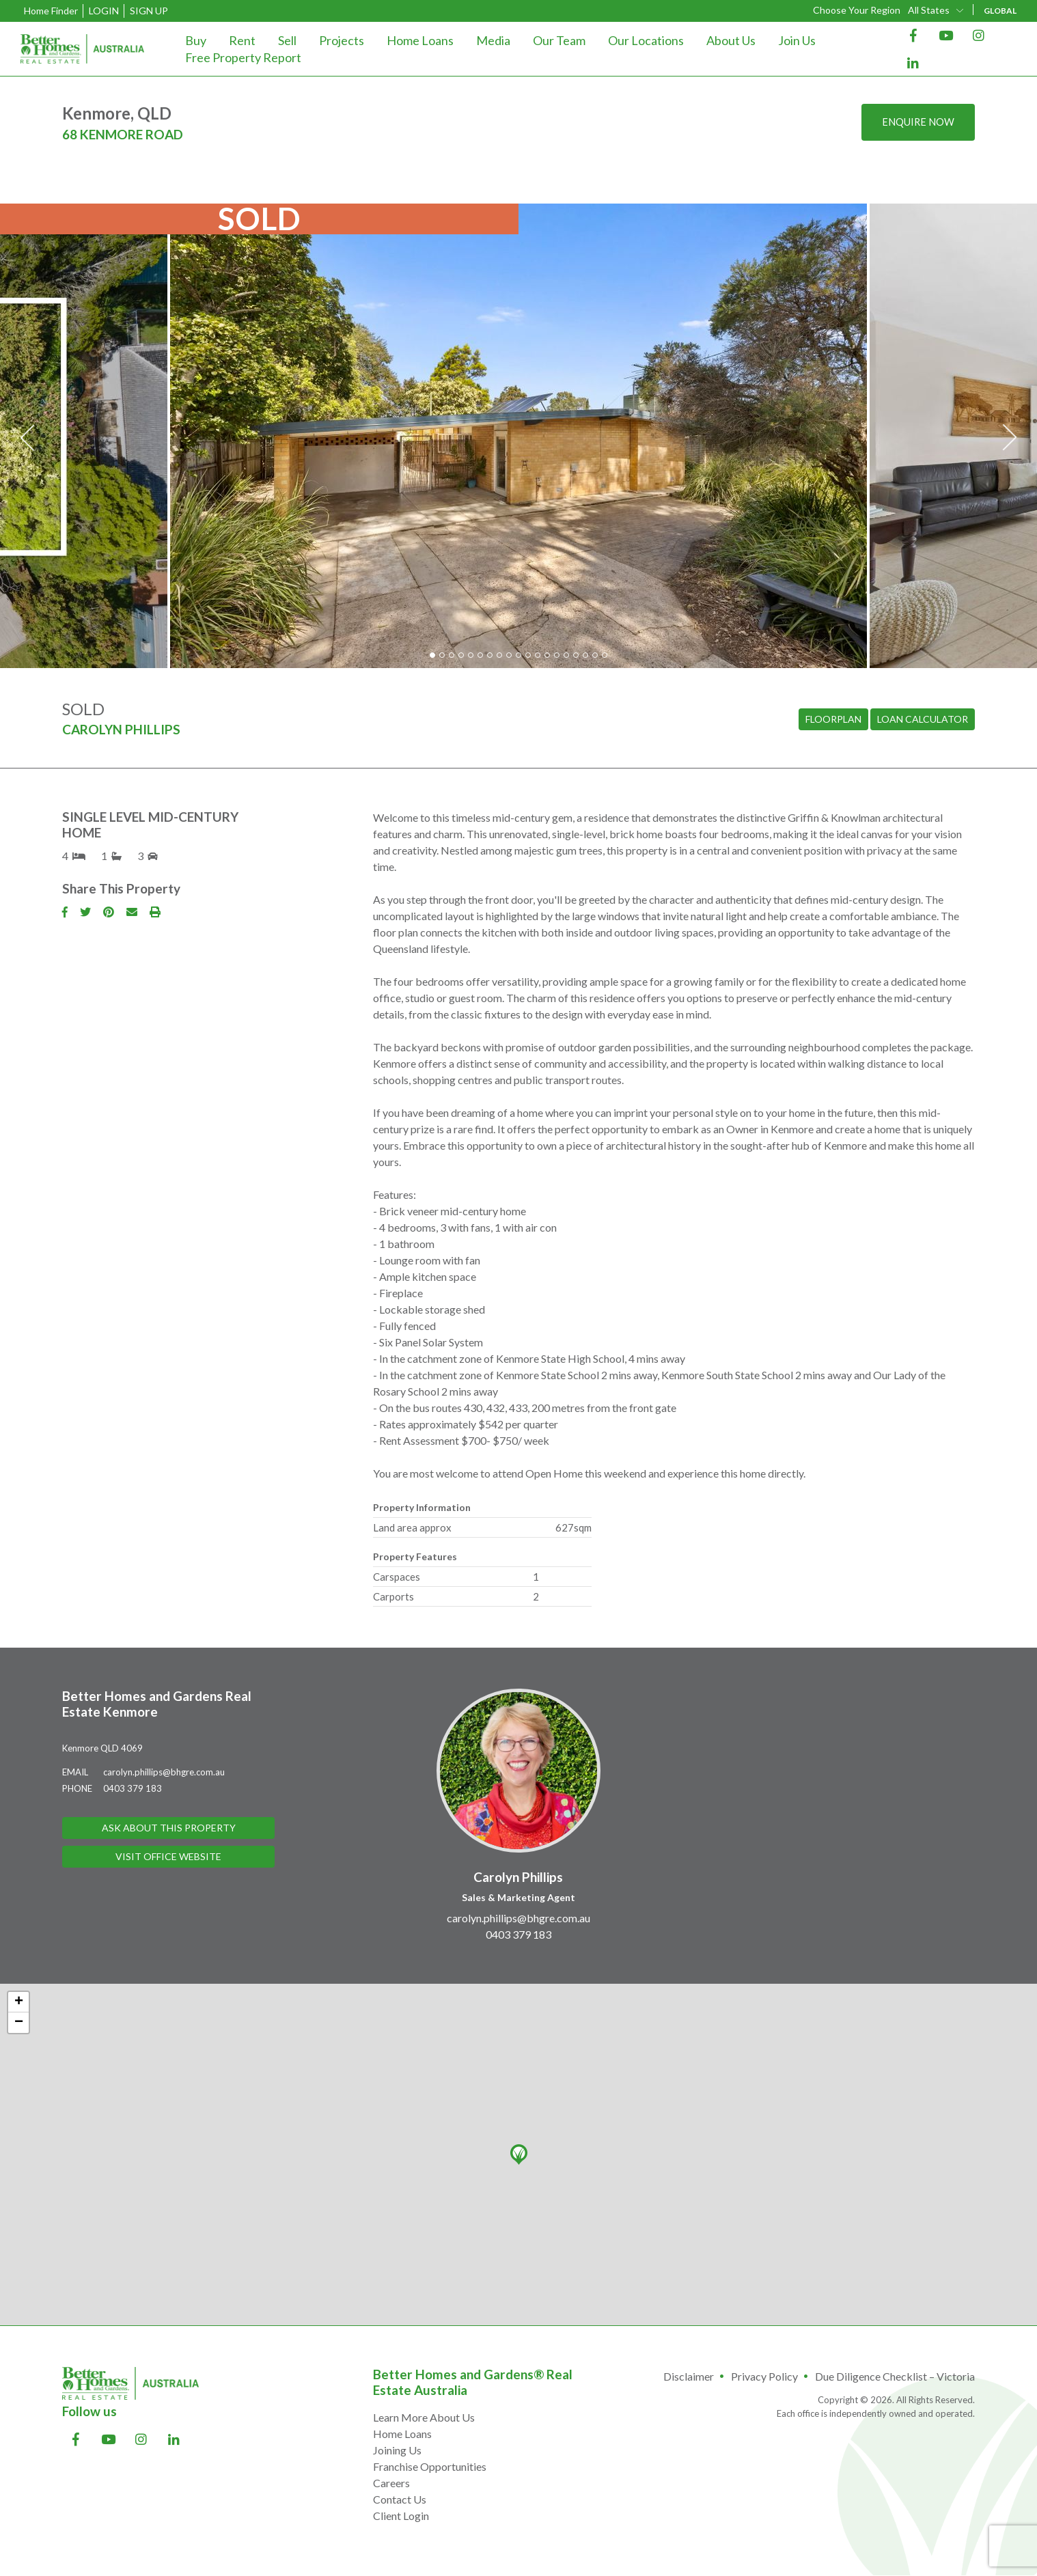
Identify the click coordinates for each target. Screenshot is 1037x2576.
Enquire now (914, 122)
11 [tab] (528, 655)
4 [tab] (461, 655)
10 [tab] (518, 655)
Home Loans (420, 40)
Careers (391, 2482)
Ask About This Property (169, 1828)
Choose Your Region (856, 10)
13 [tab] (547, 655)
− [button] (18, 2022)
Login (104, 10)
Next (1009, 438)
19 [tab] (604, 655)
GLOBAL (1000, 10)
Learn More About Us (424, 2417)
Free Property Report (243, 57)
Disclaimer (688, 2376)
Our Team (559, 40)
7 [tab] (490, 655)
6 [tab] (480, 655)
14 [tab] (556, 655)
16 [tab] (576, 655)
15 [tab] (566, 655)
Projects (341, 40)
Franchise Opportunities (429, 2466)
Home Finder (51, 10)
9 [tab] (509, 655)
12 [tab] (537, 655)
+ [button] (18, 2002)
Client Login (401, 2515)
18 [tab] (595, 655)
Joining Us (397, 2449)
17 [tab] (585, 655)
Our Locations (646, 40)
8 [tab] (499, 655)
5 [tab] (470, 655)
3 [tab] (451, 655)
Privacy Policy (764, 2376)
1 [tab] (432, 655)
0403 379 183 (132, 1788)
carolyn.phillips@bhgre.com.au (164, 1772)
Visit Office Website (168, 1858)
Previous (27, 438)
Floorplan (833, 719)
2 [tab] (442, 655)
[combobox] (936, 10)
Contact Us (399, 2499)
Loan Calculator (922, 719)
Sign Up (149, 10)
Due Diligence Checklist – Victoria (895, 2376)
